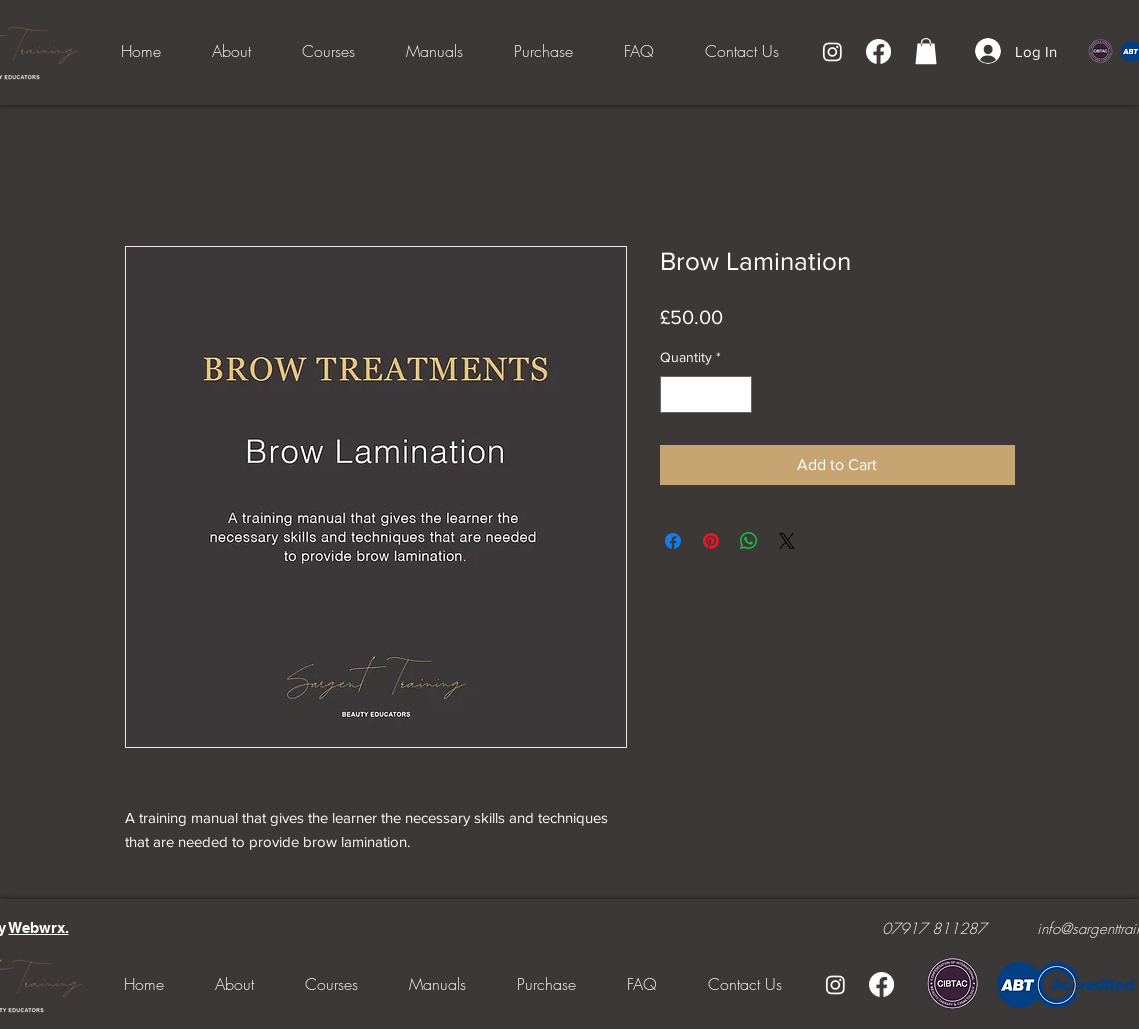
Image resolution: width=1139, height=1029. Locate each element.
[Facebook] (878, 51)
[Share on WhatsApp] (749, 541)
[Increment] (736, 394)
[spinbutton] (706, 394)
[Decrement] (675, 394)
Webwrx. (39, 927)
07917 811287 (934, 929)
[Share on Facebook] (673, 541)
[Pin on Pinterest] (711, 541)
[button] (926, 51)
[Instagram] (832, 51)
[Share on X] (787, 541)
